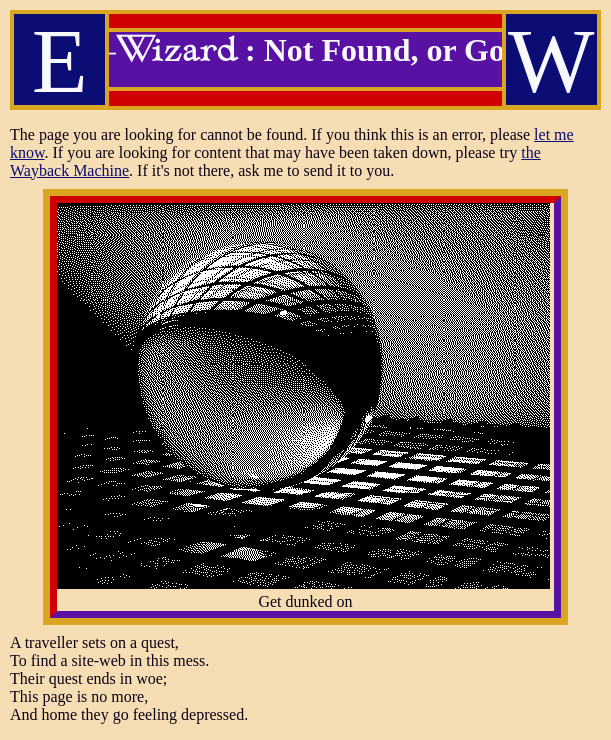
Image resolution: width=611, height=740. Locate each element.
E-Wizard (155, 58)
